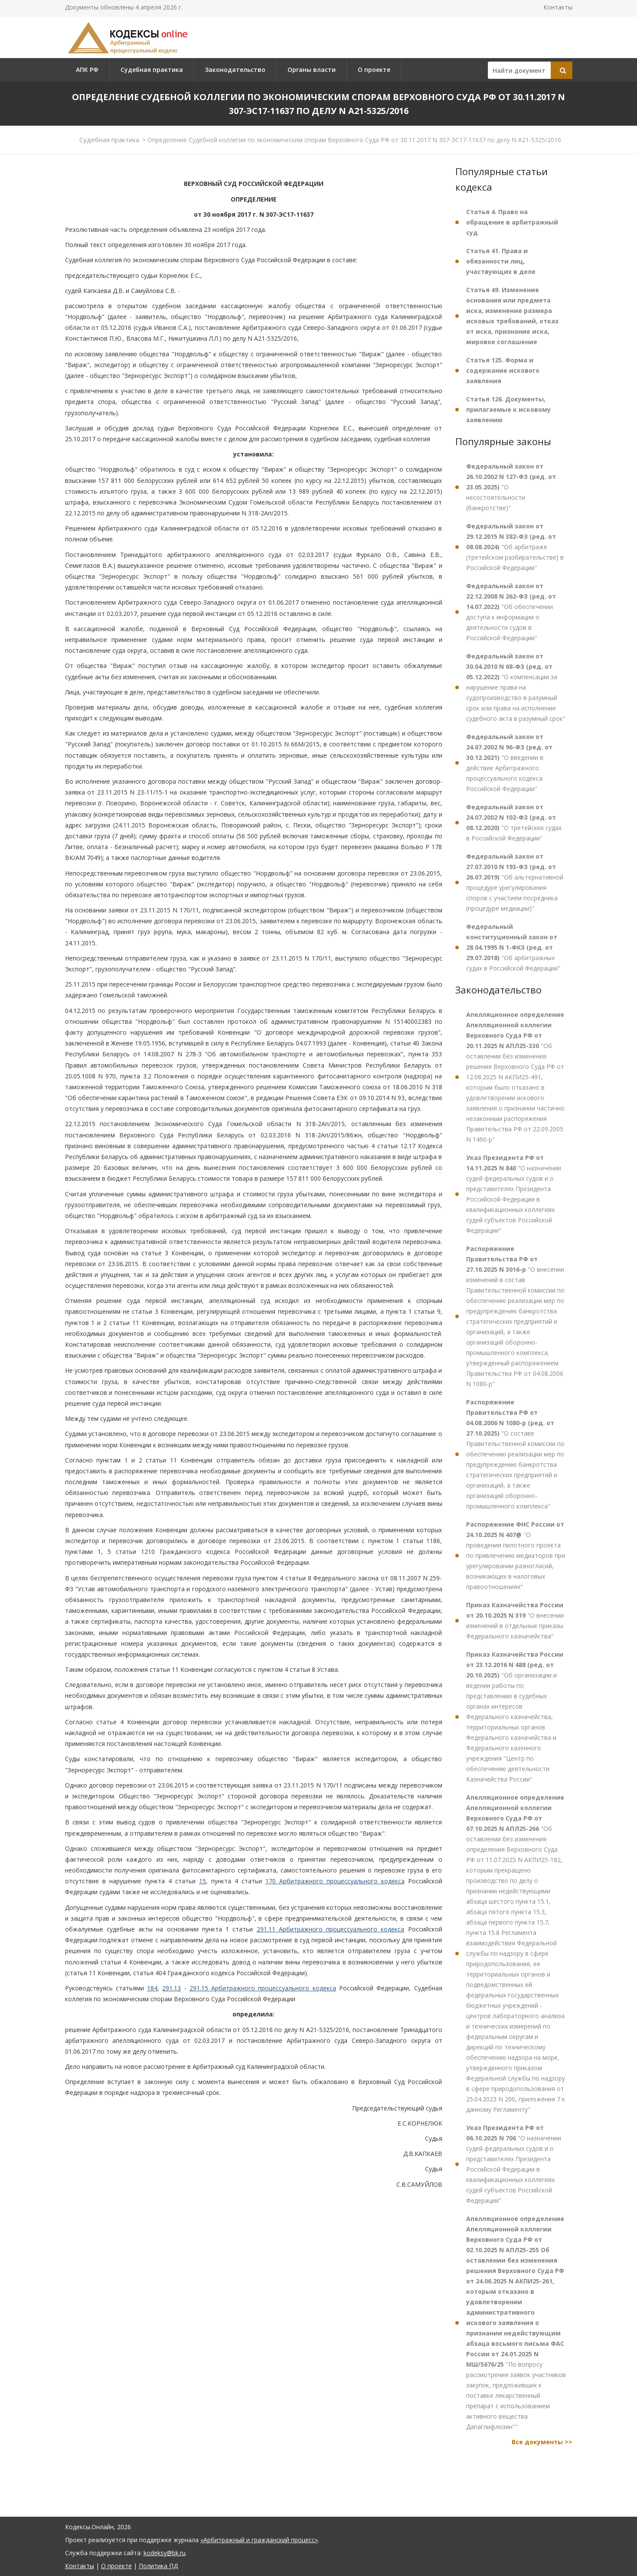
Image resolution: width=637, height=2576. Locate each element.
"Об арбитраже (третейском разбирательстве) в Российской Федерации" (515, 547)
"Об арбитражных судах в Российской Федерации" (513, 947)
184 (152, 1988)
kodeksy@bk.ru (165, 2553)
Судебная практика (152, 69)
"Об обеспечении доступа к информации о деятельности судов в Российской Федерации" (511, 612)
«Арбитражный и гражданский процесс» (259, 2540)
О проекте (374, 69)
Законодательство (235, 69)
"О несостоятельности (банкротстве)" (511, 487)
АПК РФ (87, 69)
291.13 (171, 1988)
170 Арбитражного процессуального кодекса (335, 1881)
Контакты (557, 7)
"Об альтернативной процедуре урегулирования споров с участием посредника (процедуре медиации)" (514, 882)
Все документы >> (542, 2442)
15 (202, 1881)
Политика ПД (158, 2566)
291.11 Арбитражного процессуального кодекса (331, 1929)
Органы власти (311, 69)
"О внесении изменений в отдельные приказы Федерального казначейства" (515, 1620)
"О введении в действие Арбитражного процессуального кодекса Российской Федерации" (509, 763)
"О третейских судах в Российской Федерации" (514, 822)
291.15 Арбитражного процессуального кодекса (262, 1988)
